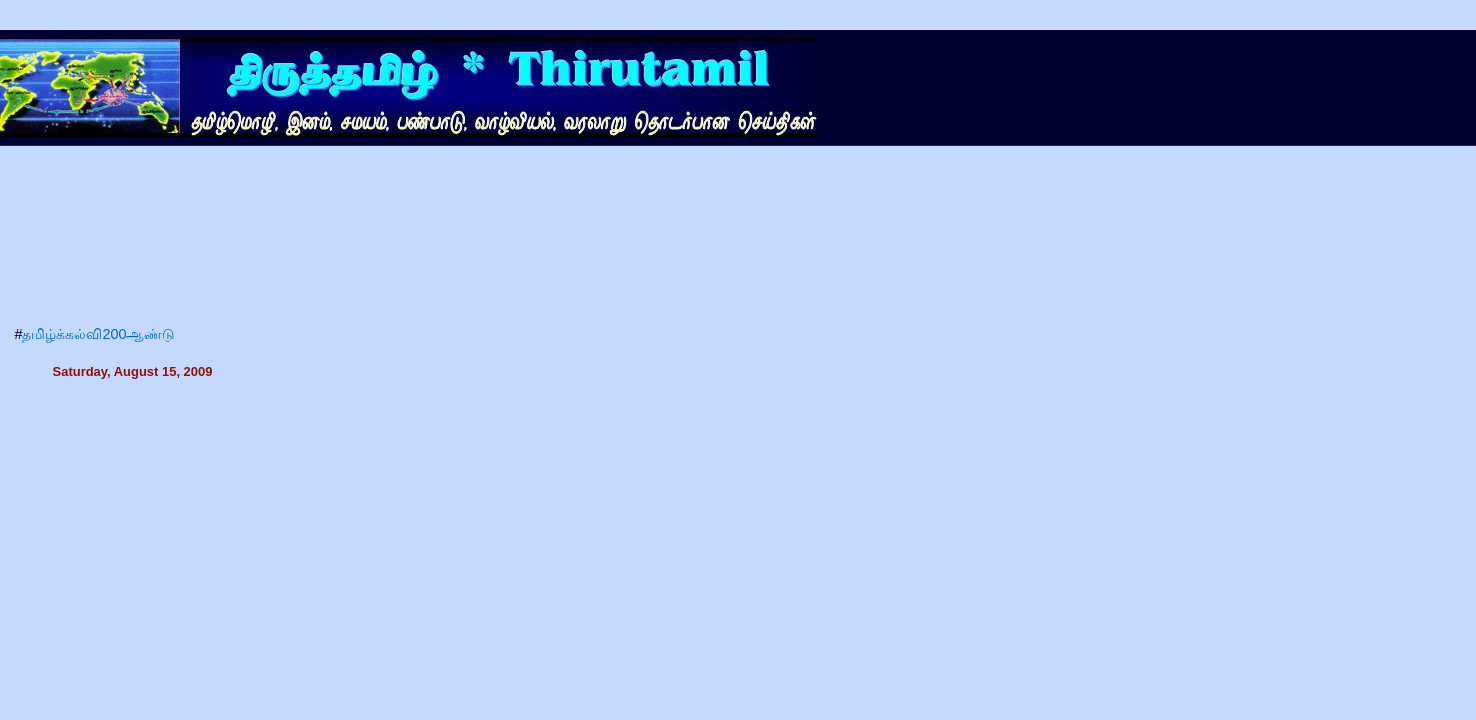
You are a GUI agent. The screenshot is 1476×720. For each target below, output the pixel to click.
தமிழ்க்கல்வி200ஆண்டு (98, 334)
